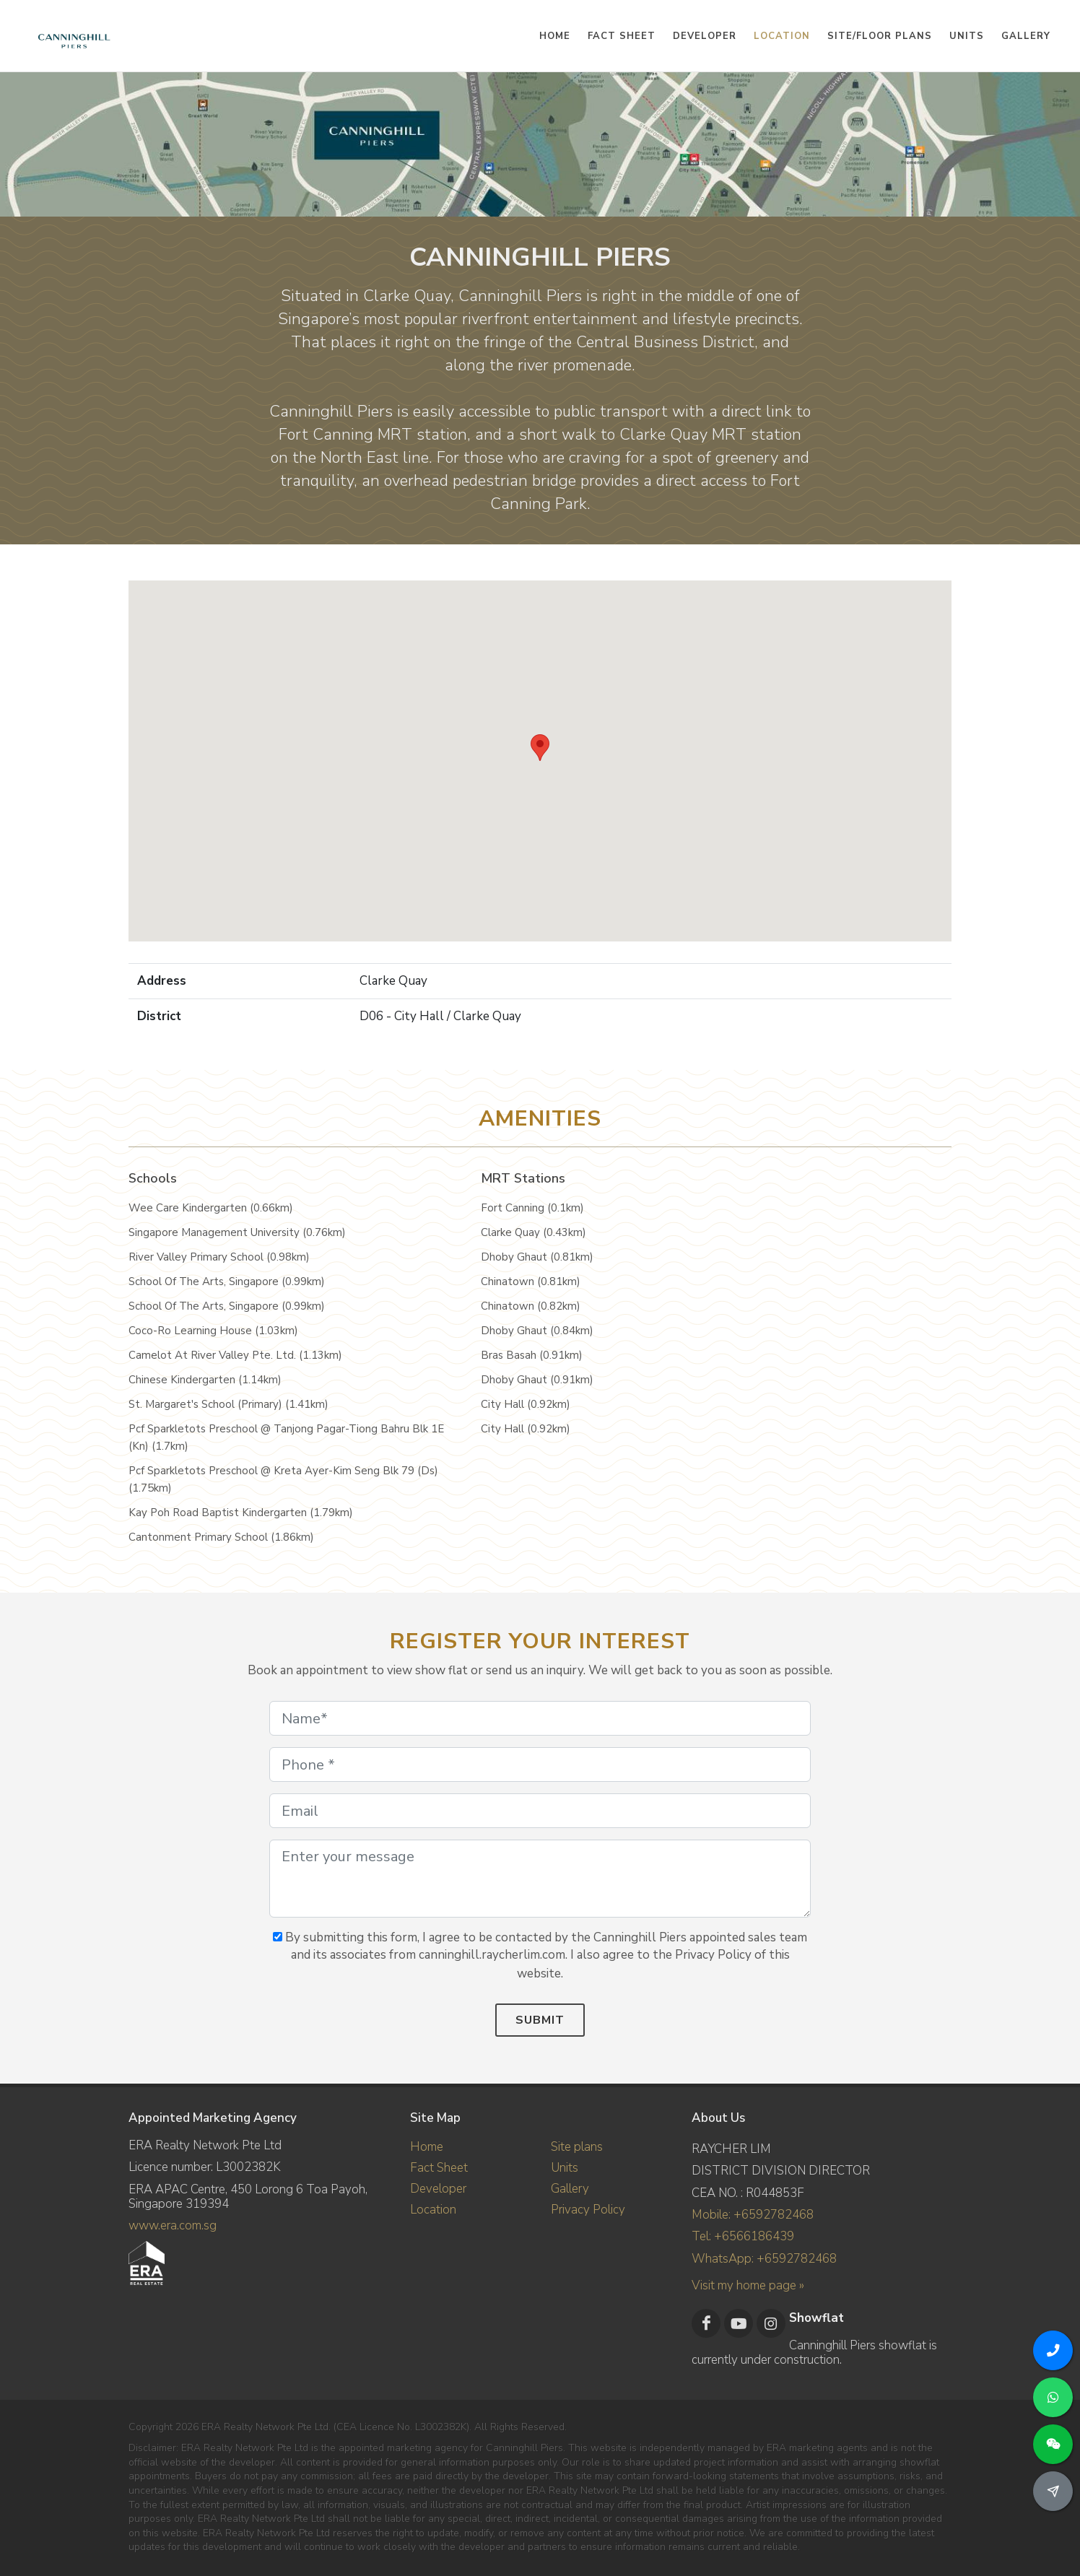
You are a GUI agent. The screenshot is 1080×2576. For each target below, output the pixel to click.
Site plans (577, 2146)
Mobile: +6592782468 (753, 2214)
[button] (540, 747)
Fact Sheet (439, 2167)
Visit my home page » (748, 2285)
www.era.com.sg (173, 2225)
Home (426, 2146)
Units (564, 2167)
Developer (438, 2188)
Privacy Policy (588, 2209)
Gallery (570, 2188)
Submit (540, 2020)
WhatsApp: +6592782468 (764, 2258)
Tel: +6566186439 (743, 2236)
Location (433, 2209)
